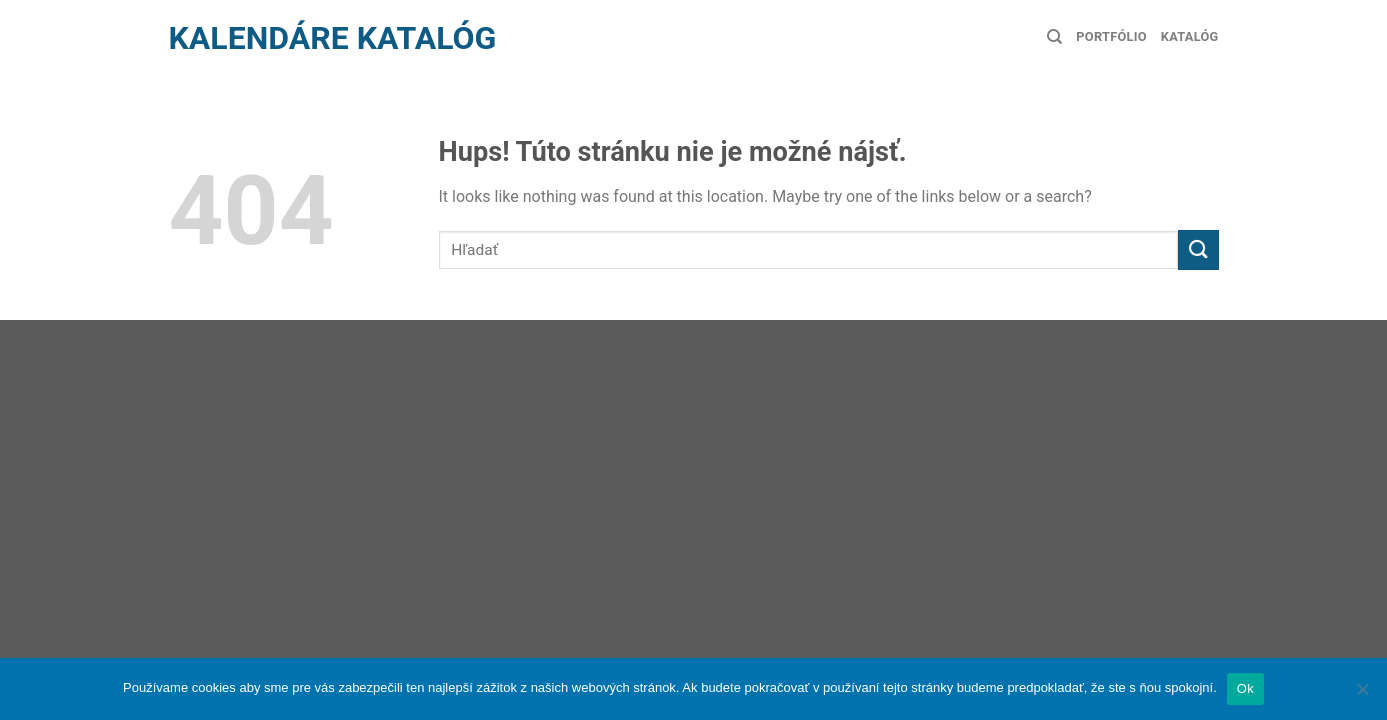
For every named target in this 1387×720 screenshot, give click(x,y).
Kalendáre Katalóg (333, 38)
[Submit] (1198, 249)
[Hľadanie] (1054, 37)
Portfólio (1111, 36)
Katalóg (1190, 36)
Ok (1245, 688)
